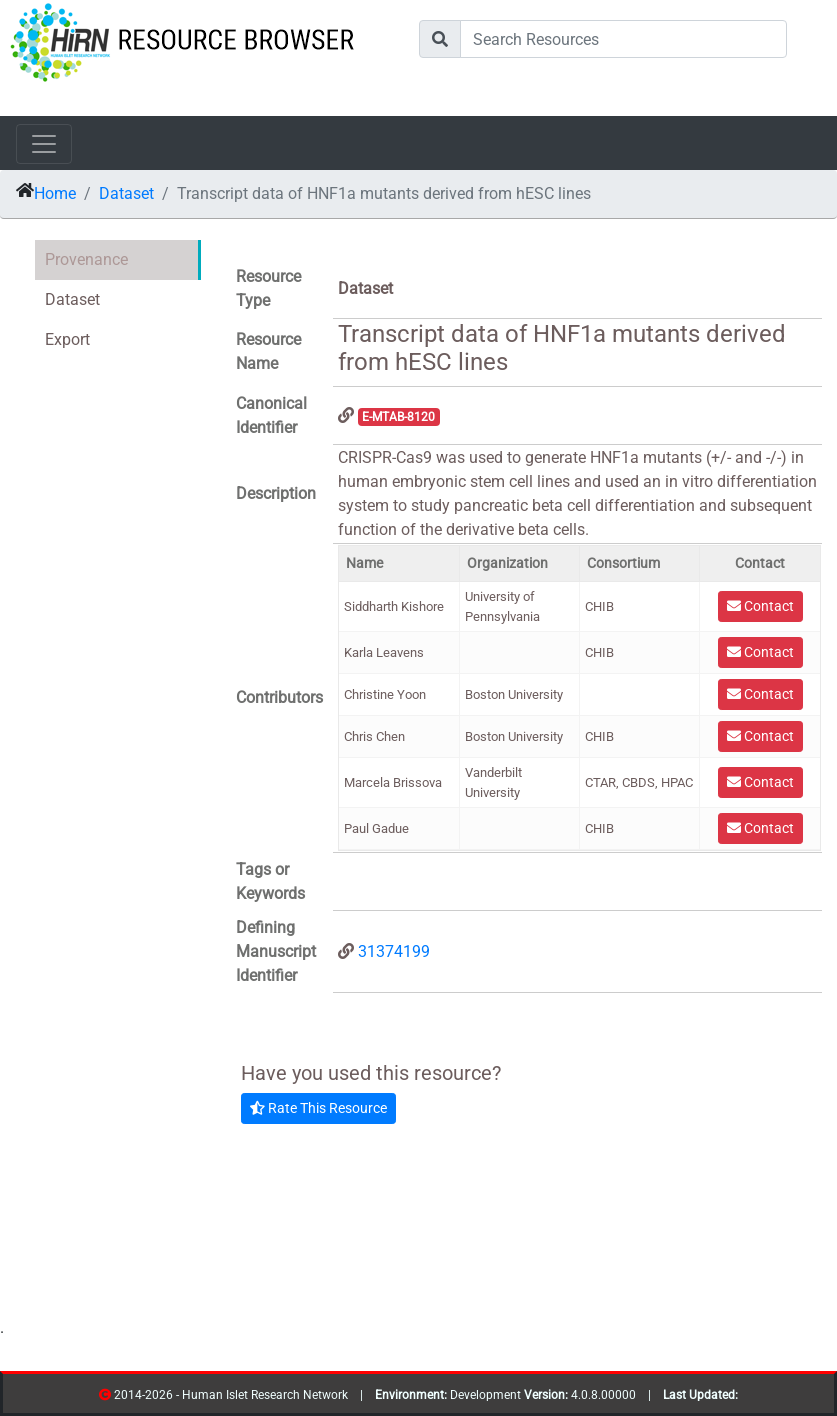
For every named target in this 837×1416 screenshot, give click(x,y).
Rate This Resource (318, 1108)
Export (67, 339)
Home (55, 193)
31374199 (394, 951)
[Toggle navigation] (44, 144)
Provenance (86, 259)
